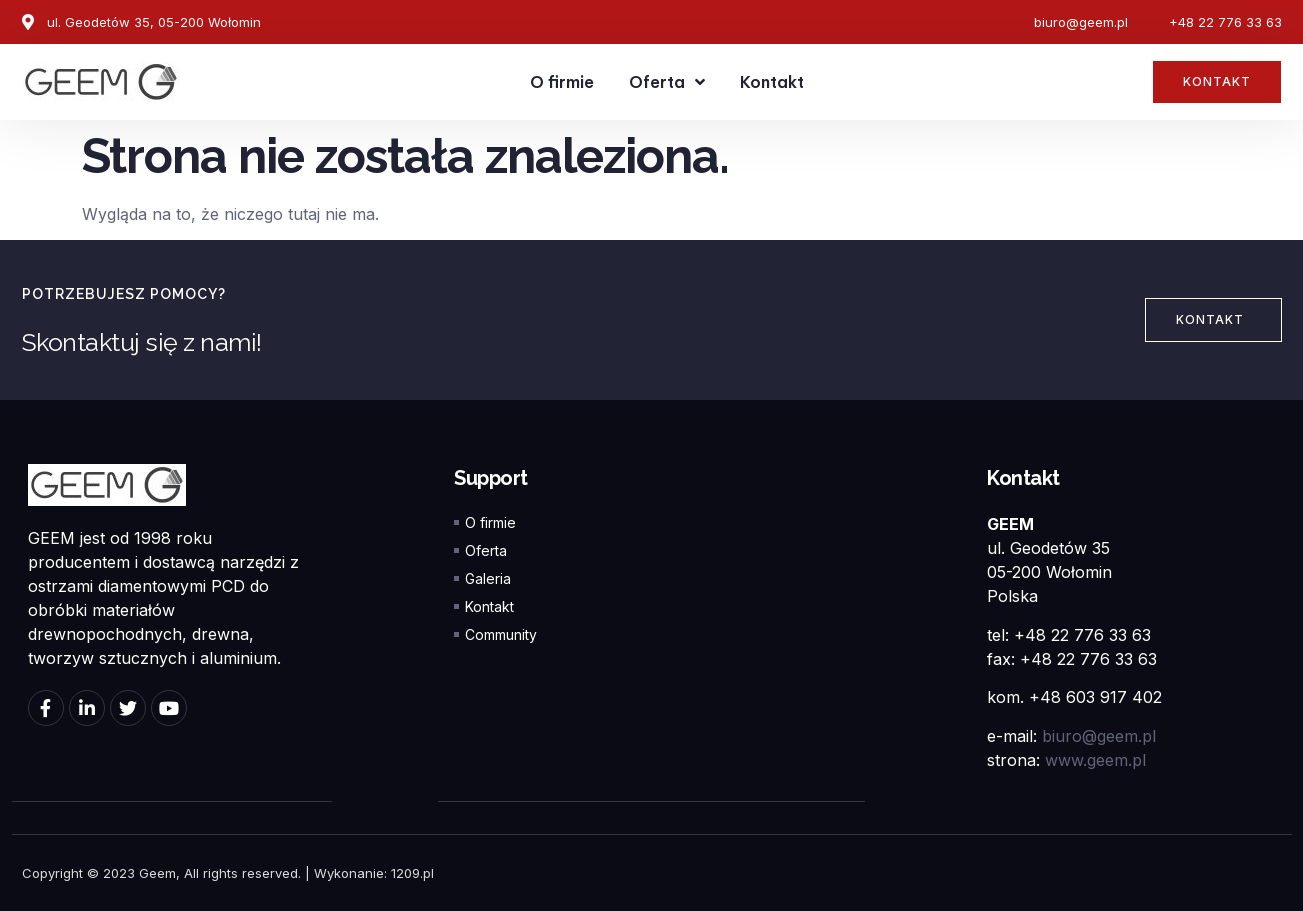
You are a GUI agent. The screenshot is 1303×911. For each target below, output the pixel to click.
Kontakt (772, 82)
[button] (1217, 82)
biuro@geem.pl (1099, 736)
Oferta (667, 82)
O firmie (562, 82)
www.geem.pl (1095, 760)
